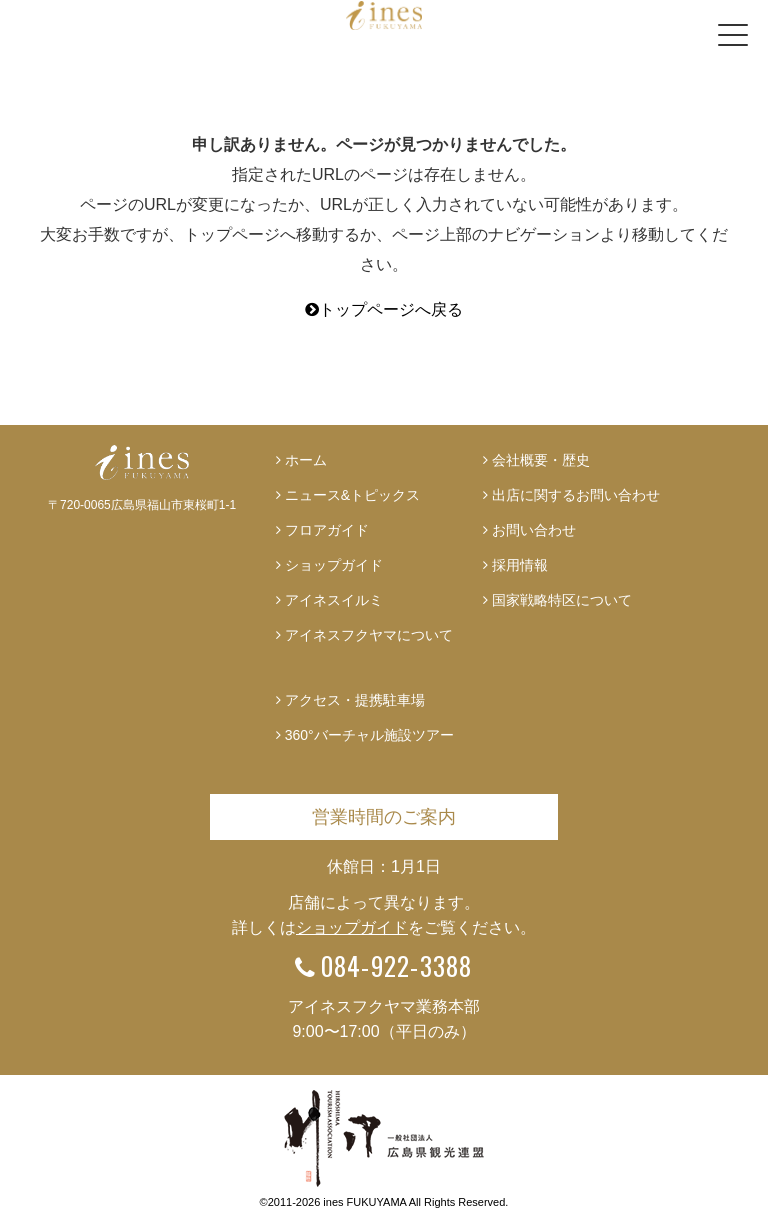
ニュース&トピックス (352, 495)
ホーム (306, 460)
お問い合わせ (534, 530)
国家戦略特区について (562, 600)
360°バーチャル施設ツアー (369, 735)
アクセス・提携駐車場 (355, 700)
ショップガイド (334, 565)
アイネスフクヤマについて (369, 635)
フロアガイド (327, 530)
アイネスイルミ (334, 600)
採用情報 (520, 565)
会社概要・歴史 (541, 460)
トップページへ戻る (384, 309)
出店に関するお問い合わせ (576, 495)
